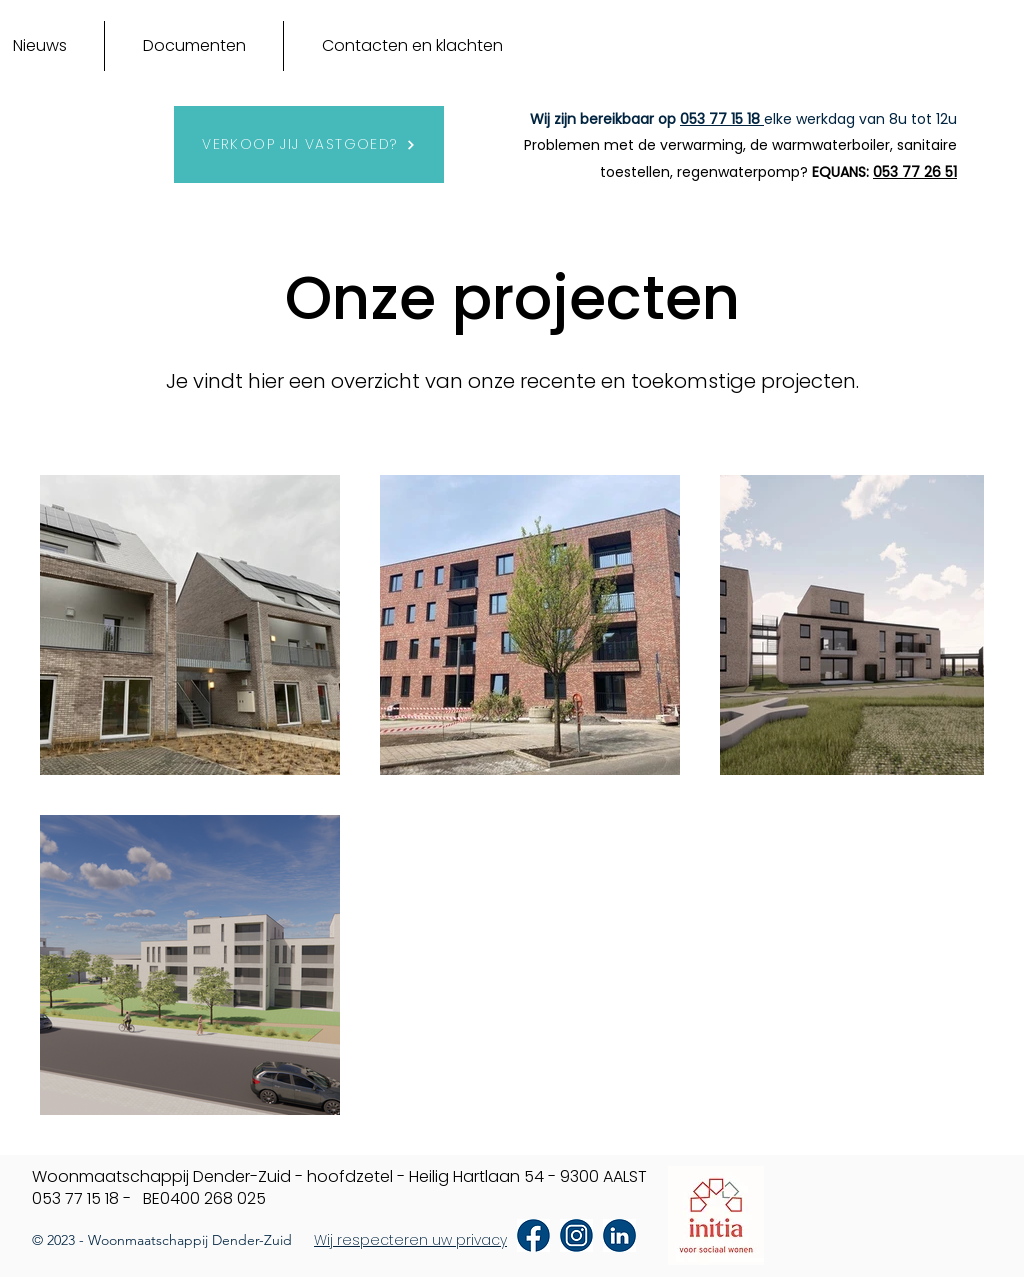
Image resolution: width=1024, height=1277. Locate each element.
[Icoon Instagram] (576, 1235)
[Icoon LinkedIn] (619, 1235)
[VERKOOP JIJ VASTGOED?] (309, 144)
